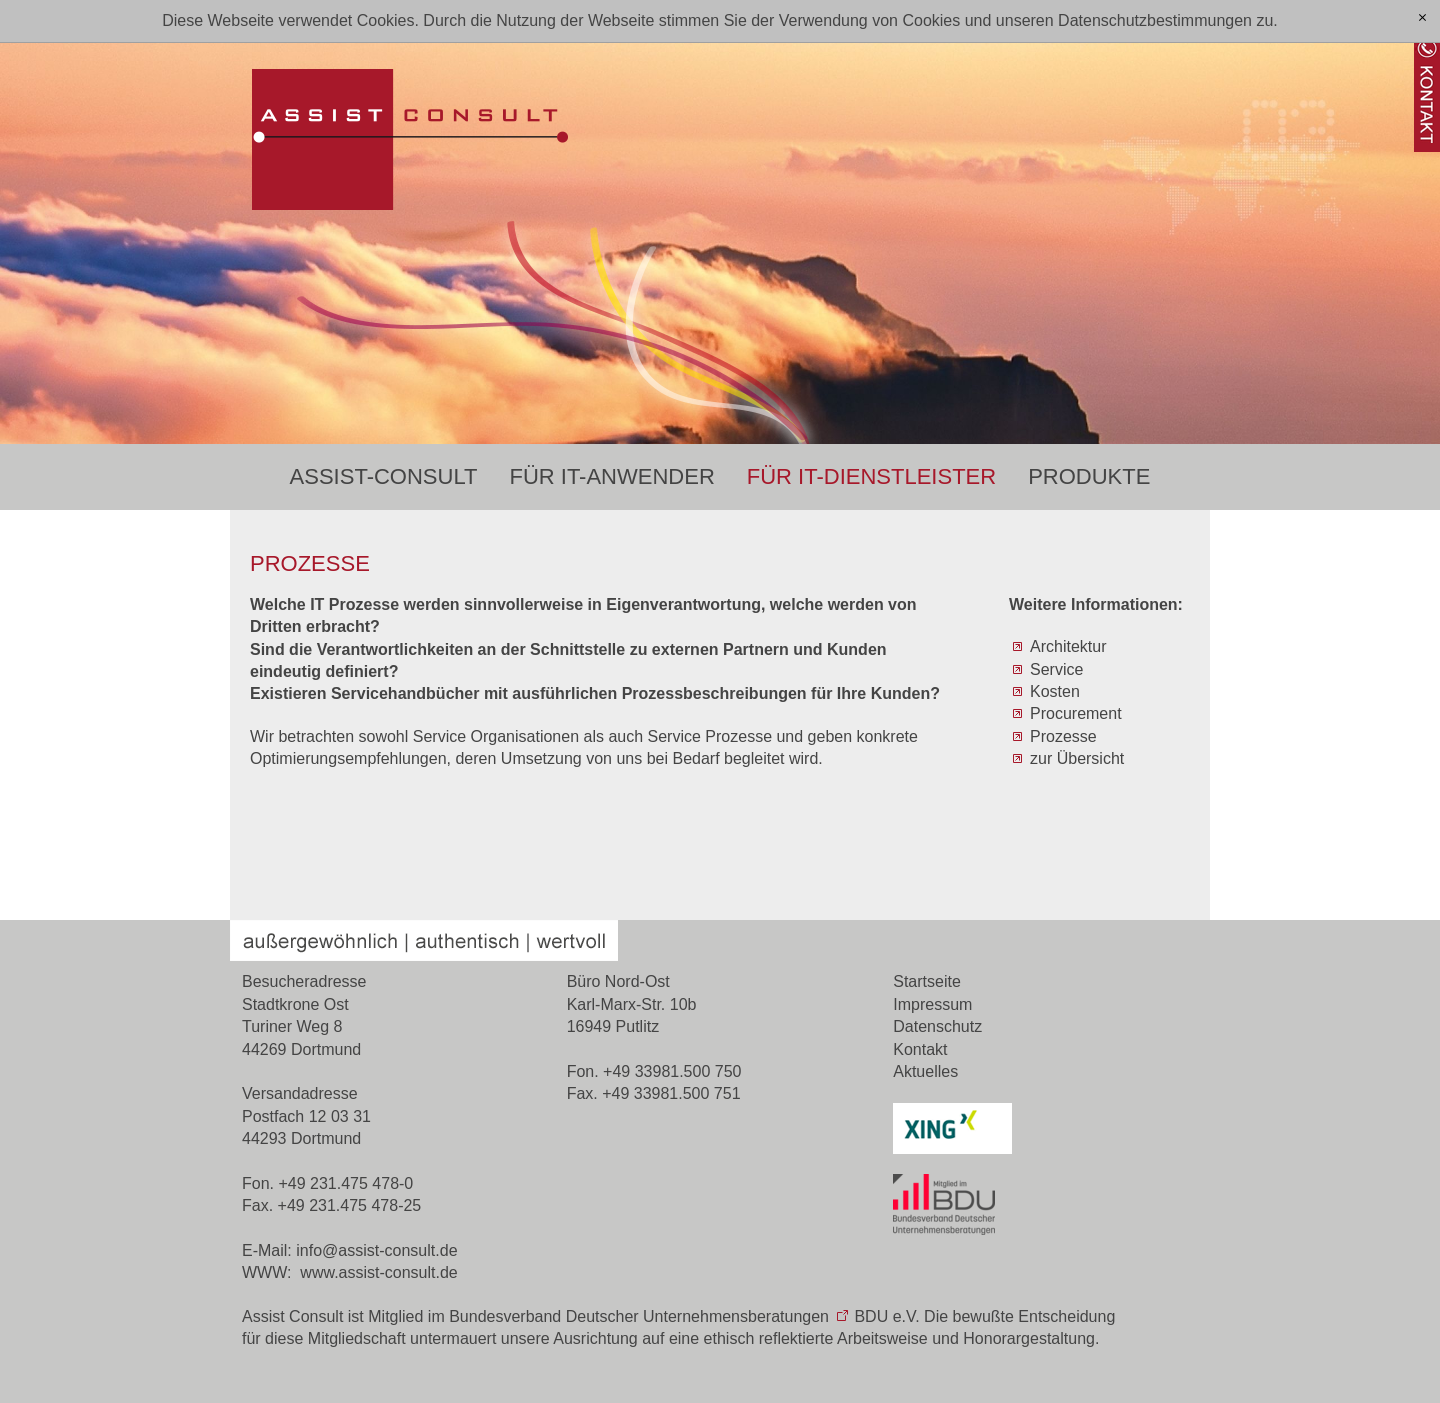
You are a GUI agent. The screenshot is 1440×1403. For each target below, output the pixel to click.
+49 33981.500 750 (672, 1071)
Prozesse (1063, 736)
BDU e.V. (886, 1316)
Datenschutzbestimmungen (1155, 20)
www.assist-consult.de (378, 1272)
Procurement (1076, 713)
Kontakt (920, 1049)
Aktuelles (925, 1071)
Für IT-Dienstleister (871, 476)
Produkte (1089, 476)
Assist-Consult (384, 476)
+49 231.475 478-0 (345, 1183)
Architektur (1068, 646)
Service (1056, 669)
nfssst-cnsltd (376, 1250)
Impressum (932, 1004)
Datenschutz (937, 1026)
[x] (1422, 18)
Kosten (1055, 691)
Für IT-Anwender (611, 476)
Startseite (927, 981)
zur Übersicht (1077, 758)
